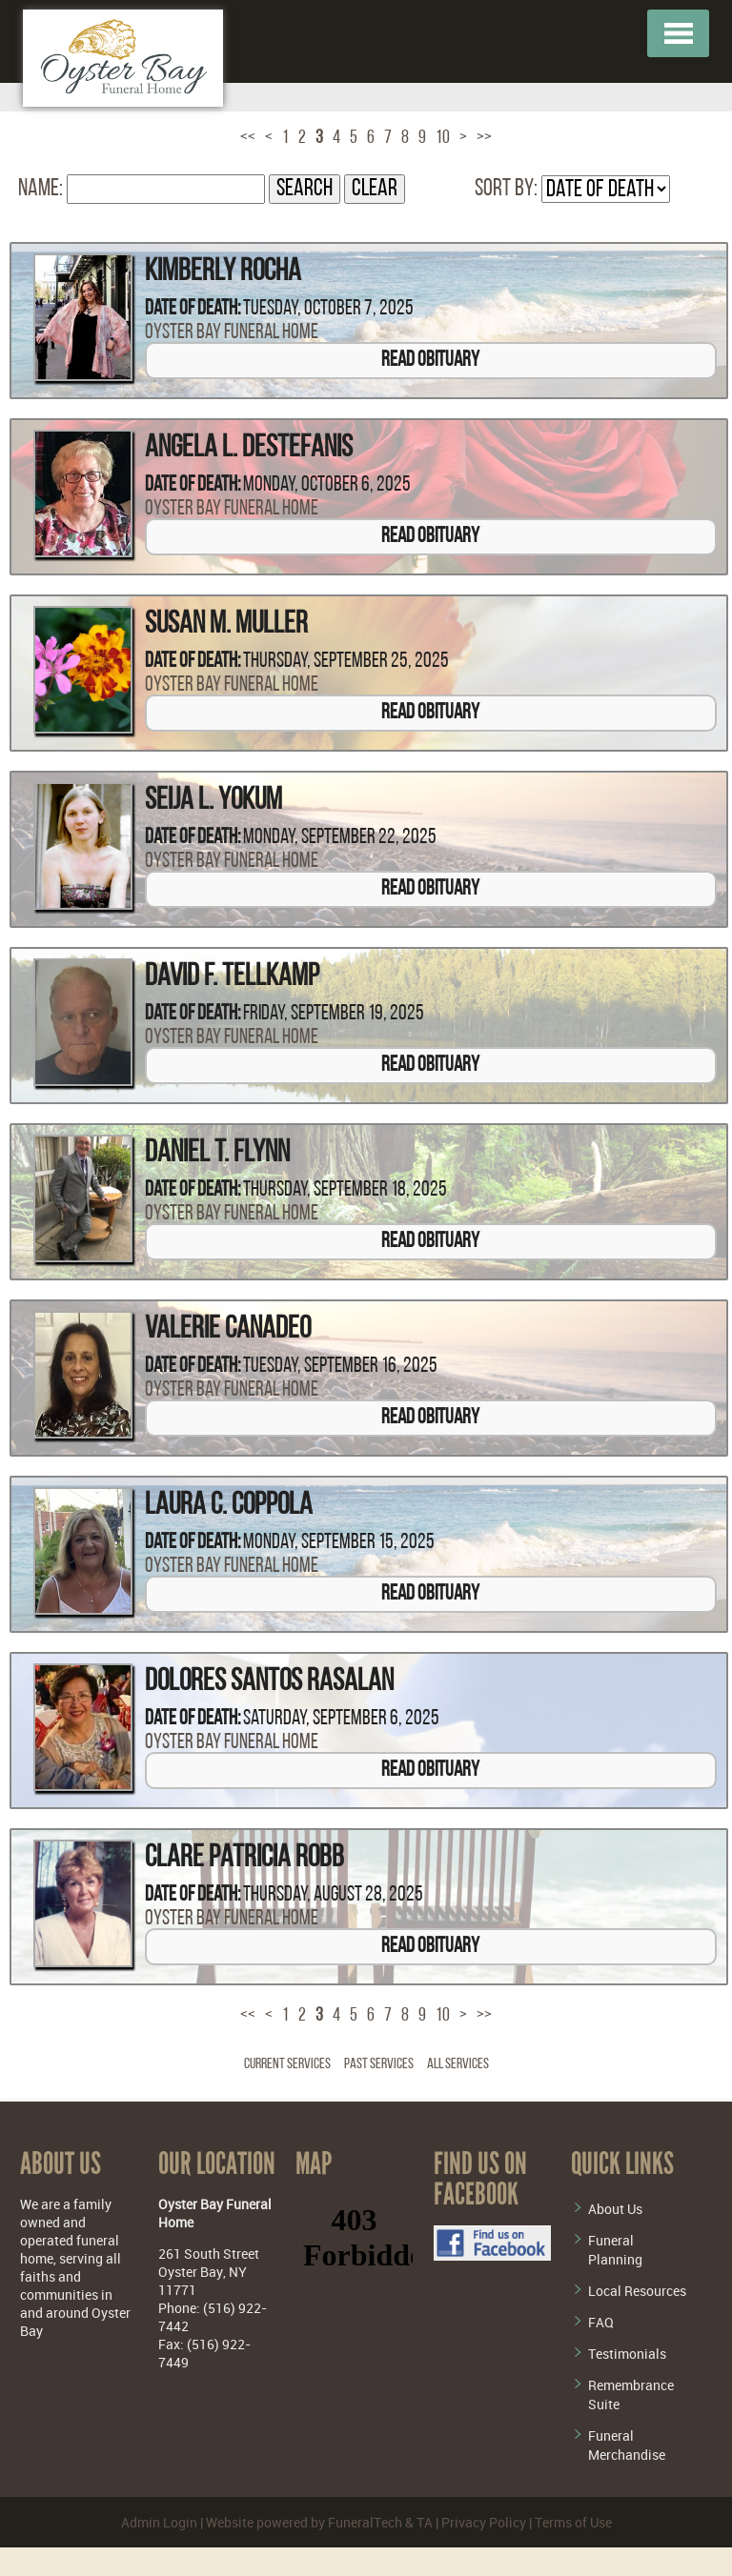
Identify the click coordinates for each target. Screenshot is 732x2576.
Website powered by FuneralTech (304, 2522)
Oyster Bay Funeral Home (231, 333)
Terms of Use (573, 2522)
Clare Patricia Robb (244, 1858)
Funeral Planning (615, 2249)
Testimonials (627, 2354)
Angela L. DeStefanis (249, 448)
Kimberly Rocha (223, 272)
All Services (458, 2064)
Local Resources (637, 2291)
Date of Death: (192, 309)
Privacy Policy (483, 2522)
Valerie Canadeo (228, 1330)
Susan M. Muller (226, 625)
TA (425, 2522)
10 (443, 138)
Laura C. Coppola (229, 1506)
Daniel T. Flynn (217, 1153)
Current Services (287, 2064)
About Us (615, 2209)
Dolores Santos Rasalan (269, 1682)
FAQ (601, 2322)
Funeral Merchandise (626, 2445)
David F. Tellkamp (232, 977)
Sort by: (506, 189)
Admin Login (159, 2522)
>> (484, 138)
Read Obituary (430, 361)
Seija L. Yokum (213, 801)
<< (247, 138)
